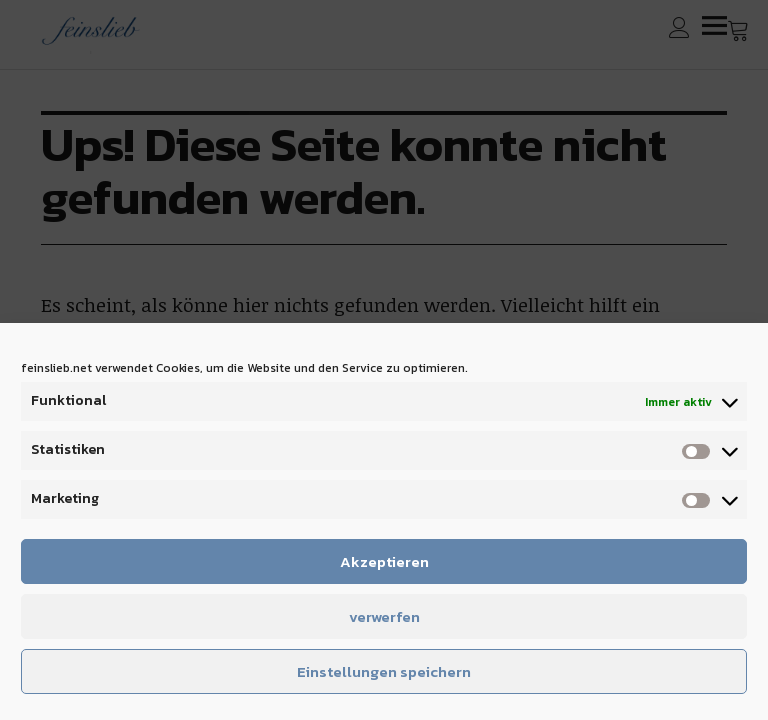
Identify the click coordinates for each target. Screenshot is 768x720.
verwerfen (384, 616)
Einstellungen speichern (384, 671)
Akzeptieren (384, 561)
